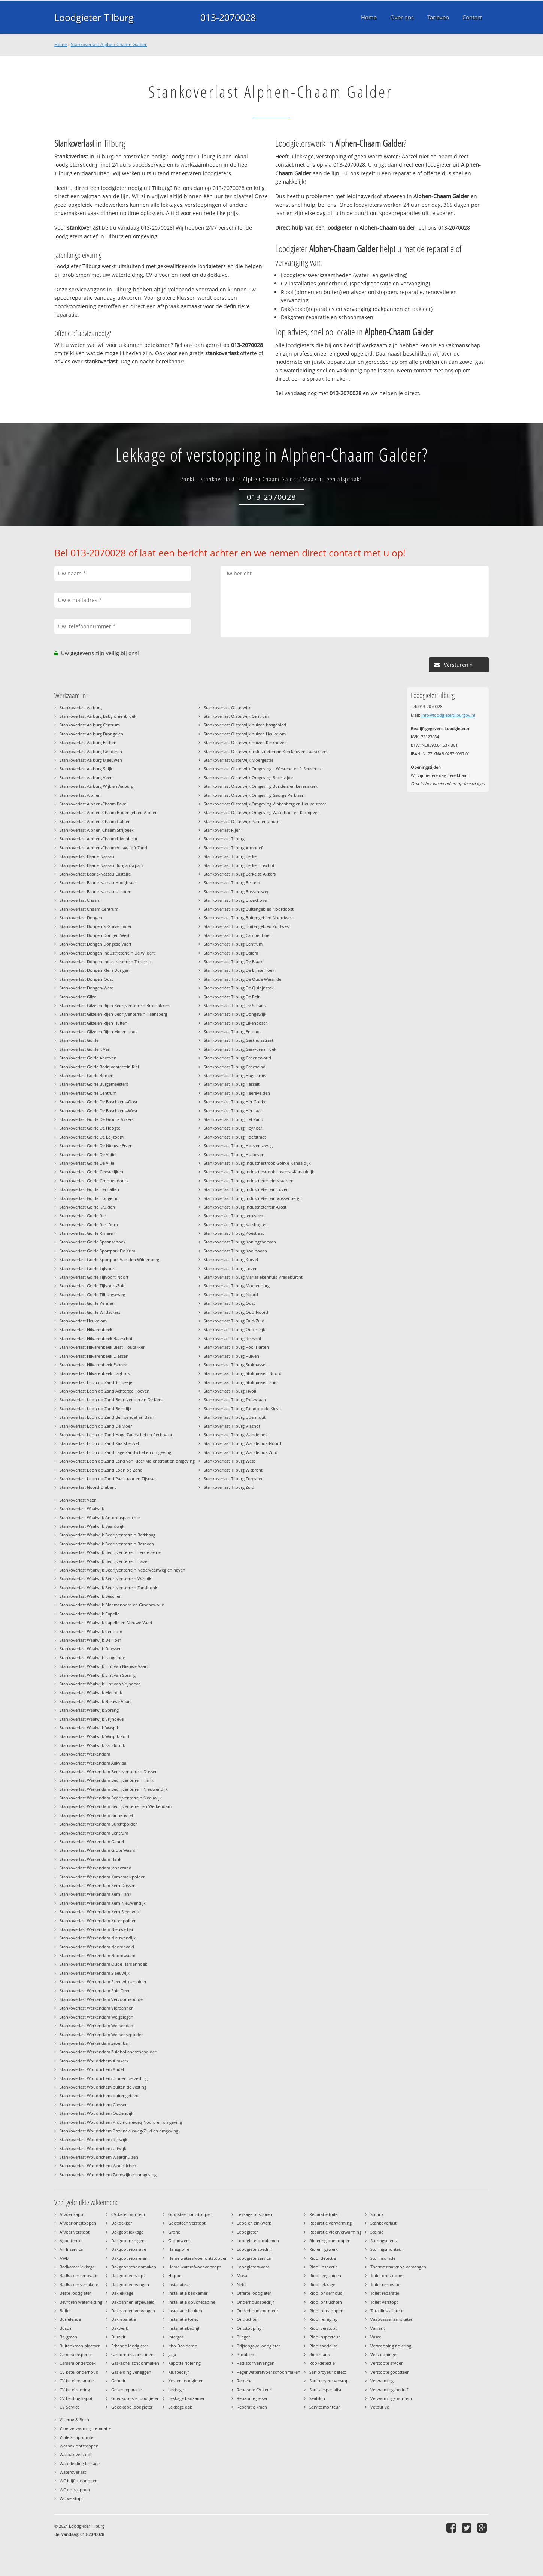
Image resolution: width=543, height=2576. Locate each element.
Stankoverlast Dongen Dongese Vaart (95, 944)
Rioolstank (319, 2354)
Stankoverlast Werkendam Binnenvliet (96, 1815)
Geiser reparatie (126, 2389)
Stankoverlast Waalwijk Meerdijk (91, 1692)
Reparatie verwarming (330, 2223)
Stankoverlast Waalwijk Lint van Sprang (98, 1675)
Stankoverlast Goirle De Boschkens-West (98, 1110)
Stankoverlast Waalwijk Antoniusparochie (100, 1517)
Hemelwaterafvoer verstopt (194, 2267)
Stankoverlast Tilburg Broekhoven (236, 900)
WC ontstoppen (75, 2489)
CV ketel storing (75, 2389)
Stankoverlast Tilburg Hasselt (232, 1084)
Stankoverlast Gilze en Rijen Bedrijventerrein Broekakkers (115, 1005)
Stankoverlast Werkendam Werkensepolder (101, 2034)
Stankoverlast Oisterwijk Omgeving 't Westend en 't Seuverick (263, 768)
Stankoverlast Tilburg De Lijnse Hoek (239, 970)
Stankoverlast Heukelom (83, 1321)
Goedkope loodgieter (131, 2407)
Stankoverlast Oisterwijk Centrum (236, 716)
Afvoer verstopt (75, 2232)
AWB (64, 2258)
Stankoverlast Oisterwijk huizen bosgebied (245, 725)
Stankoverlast (383, 2223)
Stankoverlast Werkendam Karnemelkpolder (102, 1877)
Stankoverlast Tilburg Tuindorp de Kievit (242, 1408)
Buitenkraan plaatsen (80, 2346)
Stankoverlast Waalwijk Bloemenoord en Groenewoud (112, 1605)
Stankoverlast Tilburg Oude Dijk (234, 1329)
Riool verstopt (323, 2328)
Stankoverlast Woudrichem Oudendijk (96, 2113)
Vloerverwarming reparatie (85, 2428)
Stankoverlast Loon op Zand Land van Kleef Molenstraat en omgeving (127, 1461)
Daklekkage (122, 2293)
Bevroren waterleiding (81, 2302)
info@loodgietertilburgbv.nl (448, 715)
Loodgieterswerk (253, 2267)
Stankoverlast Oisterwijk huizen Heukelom (245, 734)
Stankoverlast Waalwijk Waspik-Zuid (94, 1736)
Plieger (243, 2337)
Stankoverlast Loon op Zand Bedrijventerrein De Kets (111, 1399)
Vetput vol (380, 2407)
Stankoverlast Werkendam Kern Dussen (98, 1885)
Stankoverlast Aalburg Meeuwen (91, 760)
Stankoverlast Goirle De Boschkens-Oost (98, 1101)
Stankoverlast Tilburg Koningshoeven (240, 1242)
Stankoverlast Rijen (222, 830)
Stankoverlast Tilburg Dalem (231, 953)
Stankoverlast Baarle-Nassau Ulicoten (95, 891)
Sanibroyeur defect (327, 2372)
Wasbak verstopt (76, 2454)
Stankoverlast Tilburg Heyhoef (233, 1128)
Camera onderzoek (78, 2363)
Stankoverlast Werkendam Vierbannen (97, 2008)
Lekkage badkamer (186, 2398)
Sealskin (317, 2398)
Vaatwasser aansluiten (391, 2319)
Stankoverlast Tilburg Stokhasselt (236, 1364)
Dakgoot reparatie (128, 2249)
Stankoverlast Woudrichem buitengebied (99, 2095)
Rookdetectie (322, 2363)
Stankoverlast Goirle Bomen (86, 1075)
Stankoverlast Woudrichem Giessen (94, 2104)
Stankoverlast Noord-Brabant (88, 1487)
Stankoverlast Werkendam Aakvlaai (93, 1763)
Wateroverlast (73, 2472)
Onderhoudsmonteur (257, 2310)
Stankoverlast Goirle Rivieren (87, 1233)
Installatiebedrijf (184, 2328)
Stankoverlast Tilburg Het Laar (233, 1110)
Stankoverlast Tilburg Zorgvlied (234, 1478)
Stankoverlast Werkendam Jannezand (95, 1868)
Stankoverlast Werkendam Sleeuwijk (95, 1973)
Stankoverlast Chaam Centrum (89, 909)
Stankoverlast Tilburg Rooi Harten (236, 1347)
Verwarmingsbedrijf (389, 2389)
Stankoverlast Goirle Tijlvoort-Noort (94, 1277)
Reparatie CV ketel (254, 2389)
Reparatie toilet (324, 2214)
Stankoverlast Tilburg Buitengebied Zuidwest (247, 926)
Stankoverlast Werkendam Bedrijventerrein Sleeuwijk (111, 1798)
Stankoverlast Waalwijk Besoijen (91, 1596)
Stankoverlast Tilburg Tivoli (230, 1391)
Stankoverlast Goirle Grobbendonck (94, 1180)
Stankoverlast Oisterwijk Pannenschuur (242, 821)
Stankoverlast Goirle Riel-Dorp (89, 1224)
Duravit (118, 2337)
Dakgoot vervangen (130, 2284)
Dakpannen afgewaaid (133, 2302)
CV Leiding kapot (76, 2398)
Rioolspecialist (323, 2346)
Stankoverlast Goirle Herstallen (89, 1189)
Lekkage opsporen (254, 2214)
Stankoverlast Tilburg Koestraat (234, 1233)
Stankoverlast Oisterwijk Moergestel (238, 760)
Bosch (65, 2328)
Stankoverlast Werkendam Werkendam (97, 2025)
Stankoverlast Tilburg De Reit (232, 997)
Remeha (244, 2380)
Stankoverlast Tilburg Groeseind (235, 1067)
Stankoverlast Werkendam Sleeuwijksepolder (103, 1981)
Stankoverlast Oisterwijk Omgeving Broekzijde (248, 777)
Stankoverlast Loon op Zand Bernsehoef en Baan (107, 1417)
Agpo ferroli (71, 2240)
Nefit (241, 2284)
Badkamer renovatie (79, 2275)
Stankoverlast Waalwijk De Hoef (90, 1640)
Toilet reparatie (384, 2293)
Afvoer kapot (72, 2214)
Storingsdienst (384, 2240)
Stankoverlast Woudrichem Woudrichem (98, 2165)
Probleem (246, 2354)
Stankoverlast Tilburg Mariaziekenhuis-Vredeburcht (253, 1277)
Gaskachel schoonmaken (135, 2363)
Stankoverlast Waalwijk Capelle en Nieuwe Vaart (106, 1622)
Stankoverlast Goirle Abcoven (88, 1058)
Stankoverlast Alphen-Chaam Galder (109, 44)
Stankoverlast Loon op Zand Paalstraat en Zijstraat (108, 1478)
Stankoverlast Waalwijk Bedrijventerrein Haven (105, 1561)
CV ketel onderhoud (79, 2372)
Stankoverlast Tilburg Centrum (233, 944)
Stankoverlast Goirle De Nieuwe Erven (96, 1145)
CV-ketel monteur (128, 2214)
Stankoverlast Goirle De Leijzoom (92, 1137)
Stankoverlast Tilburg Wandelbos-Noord (242, 1443)
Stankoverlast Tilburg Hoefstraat (235, 1137)
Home (60, 44)
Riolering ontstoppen (330, 2240)
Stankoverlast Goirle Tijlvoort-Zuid (93, 1285)
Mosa (242, 2275)
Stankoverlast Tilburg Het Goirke (235, 1101)
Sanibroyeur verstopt (329, 2380)
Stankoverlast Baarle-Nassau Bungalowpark (101, 865)
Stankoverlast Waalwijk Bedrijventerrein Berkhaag (107, 1535)
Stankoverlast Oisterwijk (227, 707)
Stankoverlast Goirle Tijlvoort (88, 1268)
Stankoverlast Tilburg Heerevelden (237, 1093)
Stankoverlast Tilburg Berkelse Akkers (240, 874)
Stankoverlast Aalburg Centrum (90, 725)
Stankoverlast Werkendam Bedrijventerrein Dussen (109, 1771)
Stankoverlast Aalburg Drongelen (91, 734)
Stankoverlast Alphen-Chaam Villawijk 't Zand (103, 847)
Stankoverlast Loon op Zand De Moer (96, 1426)
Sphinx (377, 2214)
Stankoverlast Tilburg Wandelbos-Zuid (240, 1452)
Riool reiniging (323, 2319)
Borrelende (70, 2319)
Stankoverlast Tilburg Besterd (232, 882)
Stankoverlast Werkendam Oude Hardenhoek (103, 1964)
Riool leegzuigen (325, 2275)
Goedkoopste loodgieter (134, 2398)
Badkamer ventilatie (79, 2284)
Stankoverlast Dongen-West (86, 988)
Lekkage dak (180, 2407)
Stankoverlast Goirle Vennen (87, 1303)
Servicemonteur (324, 2407)
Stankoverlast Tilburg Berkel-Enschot (239, 865)
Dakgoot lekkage (127, 2232)
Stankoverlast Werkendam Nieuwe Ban (97, 1929)
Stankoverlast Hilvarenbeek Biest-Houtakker (102, 1347)
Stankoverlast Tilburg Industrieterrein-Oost (245, 1207)
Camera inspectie (76, 2354)
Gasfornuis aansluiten (132, 2354)
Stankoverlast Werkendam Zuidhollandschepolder (108, 2052)
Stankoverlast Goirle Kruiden (87, 1207)
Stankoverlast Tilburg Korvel (231, 1259)
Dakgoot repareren (129, 2258)
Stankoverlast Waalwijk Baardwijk (92, 1526)
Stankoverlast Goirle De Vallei (88, 1154)
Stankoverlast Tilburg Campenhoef (237, 935)
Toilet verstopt (384, 2302)
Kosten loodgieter (185, 2380)
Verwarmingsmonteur (391, 2398)
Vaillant (377, 2328)
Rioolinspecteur (324, 2337)
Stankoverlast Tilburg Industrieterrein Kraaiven (249, 1180)
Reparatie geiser (252, 2398)
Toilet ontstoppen (387, 2275)
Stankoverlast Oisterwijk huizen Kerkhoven (245, 742)
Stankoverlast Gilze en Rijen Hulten (93, 1023)
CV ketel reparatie (77, 2380)
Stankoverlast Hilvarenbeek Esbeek (93, 1364)
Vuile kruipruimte (76, 2437)
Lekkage (176, 2389)
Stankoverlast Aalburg (81, 707)
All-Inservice (71, 2249)
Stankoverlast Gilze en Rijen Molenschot (98, 1031)
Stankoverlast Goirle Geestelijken (91, 1171)
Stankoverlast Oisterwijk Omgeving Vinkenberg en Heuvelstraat (265, 804)
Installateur (179, 2284)
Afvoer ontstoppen (78, 2223)
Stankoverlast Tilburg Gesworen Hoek (240, 1049)
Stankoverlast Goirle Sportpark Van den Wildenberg (109, 1259)
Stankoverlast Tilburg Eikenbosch (236, 1023)
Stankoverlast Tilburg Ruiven (231, 1356)
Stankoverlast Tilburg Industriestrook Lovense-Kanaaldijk (259, 1171)
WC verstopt (71, 2498)
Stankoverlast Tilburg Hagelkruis (235, 1075)
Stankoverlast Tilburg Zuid (229, 1487)
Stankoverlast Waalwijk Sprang (89, 1710)
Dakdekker (121, 2223)
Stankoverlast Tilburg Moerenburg (237, 1285)
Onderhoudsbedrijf (255, 2302)
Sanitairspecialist (325, 2389)
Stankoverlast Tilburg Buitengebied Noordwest (249, 917)
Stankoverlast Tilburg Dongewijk (235, 1014)
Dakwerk (119, 2328)
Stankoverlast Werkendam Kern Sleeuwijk (100, 1911)
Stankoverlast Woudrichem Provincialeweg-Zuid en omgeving (119, 2131)
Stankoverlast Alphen (80, 795)
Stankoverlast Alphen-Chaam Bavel (93, 804)
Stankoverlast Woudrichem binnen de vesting (104, 2078)
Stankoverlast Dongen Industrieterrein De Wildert (107, 953)
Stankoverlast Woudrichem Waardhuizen (99, 2157)
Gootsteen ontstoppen (190, 2214)
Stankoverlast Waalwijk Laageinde (92, 1657)
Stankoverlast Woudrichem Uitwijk (93, 2148)
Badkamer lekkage (77, 2267)
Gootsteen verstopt (187, 2223)
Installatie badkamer (187, 2293)
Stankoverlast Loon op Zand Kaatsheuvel (99, 1443)
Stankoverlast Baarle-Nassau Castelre (95, 874)
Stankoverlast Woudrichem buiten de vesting (103, 2087)
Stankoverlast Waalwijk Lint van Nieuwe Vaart (104, 1666)
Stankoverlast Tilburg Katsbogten (236, 1224)
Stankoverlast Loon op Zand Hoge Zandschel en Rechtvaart (117, 1434)
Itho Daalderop (182, 2346)
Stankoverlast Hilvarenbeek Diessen (94, 1356)
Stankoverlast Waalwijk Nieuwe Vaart (95, 1701)
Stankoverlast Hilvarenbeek (86, 1329)
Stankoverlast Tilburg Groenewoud (237, 1058)
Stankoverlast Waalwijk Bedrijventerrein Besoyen (107, 1543)
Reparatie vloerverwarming (335, 2232)
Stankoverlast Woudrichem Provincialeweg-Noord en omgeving (121, 2122)
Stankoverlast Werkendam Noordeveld (97, 1947)
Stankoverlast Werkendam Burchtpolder (98, 1824)
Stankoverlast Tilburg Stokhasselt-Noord (243, 1373)
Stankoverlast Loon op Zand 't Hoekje (96, 1382)
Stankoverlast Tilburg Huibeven (234, 1154)
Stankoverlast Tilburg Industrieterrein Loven (246, 1189)
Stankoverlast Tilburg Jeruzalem (234, 1215)
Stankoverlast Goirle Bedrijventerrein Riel (99, 1067)
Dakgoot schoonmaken (133, 2267)
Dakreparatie (123, 2319)
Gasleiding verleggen (131, 2372)
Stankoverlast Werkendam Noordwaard (98, 1955)
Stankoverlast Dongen (81, 917)
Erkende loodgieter (129, 2346)
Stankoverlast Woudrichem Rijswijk (93, 2139)
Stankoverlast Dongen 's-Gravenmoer (95, 926)
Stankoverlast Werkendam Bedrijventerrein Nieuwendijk (114, 1789)
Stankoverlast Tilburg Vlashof (232, 1426)
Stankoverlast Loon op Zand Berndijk (95, 1408)
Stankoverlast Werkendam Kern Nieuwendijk (103, 1903)
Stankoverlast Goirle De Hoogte (90, 1128)
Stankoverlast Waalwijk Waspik (89, 1727)
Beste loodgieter (75, 2293)
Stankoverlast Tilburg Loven (231, 1268)
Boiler (65, 2310)
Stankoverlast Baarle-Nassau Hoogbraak (98, 882)
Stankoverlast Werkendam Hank (90, 1859)
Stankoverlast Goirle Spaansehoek (92, 1242)
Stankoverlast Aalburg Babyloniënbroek (98, 716)
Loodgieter (247, 2232)
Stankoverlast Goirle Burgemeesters (94, 1084)
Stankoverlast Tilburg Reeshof (232, 1338)
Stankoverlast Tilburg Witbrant (233, 1470)
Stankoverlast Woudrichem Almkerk (94, 2060)
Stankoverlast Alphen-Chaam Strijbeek (97, 830)
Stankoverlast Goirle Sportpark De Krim (97, 1251)
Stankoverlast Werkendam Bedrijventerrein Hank (107, 1780)
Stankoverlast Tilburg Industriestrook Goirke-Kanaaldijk (257, 1163)
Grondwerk (179, 2240)
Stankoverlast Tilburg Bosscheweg (236, 891)
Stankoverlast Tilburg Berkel (231, 856)
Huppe (174, 2275)
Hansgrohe (178, 2249)
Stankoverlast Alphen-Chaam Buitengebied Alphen (109, 812)
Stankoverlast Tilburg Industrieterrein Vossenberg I (252, 1198)
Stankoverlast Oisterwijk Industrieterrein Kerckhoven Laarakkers (265, 751)
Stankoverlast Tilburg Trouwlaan (235, 1399)
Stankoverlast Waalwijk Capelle (89, 1614)
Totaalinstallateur (387, 2310)
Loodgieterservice (254, 2258)
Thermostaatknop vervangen (398, 2267)
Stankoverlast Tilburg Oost (229, 1303)
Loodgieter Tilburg (94, 17)
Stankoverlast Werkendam (85, 1754)
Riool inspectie (323, 2267)
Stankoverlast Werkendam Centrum (94, 1833)
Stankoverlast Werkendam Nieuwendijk (98, 1938)
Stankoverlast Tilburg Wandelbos (235, 1434)
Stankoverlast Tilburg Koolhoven (235, 1251)
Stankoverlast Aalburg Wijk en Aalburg (96, 786)
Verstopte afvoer (386, 2363)
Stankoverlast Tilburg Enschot (232, 1031)
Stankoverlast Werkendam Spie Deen (95, 1990)
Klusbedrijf (178, 2372)
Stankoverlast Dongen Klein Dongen (95, 970)
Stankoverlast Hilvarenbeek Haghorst (95, 1373)
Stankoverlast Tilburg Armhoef (233, 847)
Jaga (172, 2354)
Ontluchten (248, 2319)
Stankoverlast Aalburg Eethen (88, 742)
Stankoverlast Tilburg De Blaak (233, 961)
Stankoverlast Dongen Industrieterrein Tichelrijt (105, 961)
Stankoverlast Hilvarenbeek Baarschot (96, 1338)
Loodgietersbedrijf (254, 2249)
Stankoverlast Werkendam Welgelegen (96, 2017)
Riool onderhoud (326, 2293)
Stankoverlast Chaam (80, 900)
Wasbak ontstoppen (79, 2446)
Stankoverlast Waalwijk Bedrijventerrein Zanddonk (108, 1587)
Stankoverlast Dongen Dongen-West (95, 935)
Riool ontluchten (325, 2302)
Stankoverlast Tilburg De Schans (235, 1005)
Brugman (68, 2337)
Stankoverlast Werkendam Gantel (92, 1841)
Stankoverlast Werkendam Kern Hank (95, 1894)
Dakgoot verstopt (128, 2275)
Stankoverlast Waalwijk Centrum (91, 1631)
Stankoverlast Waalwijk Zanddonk (92, 1745)
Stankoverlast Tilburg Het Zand (233, 1119)
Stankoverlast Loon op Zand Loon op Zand (101, 1470)
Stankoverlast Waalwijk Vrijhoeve (92, 1719)
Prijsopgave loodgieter (258, 2346)
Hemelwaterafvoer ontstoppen (198, 2258)
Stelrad (377, 2232)
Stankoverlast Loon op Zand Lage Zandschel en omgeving (115, 1452)
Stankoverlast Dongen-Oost (86, 979)
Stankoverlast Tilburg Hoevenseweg (238, 1145)
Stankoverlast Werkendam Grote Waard (98, 1850)
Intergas (175, 2337)
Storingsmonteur (386, 2249)
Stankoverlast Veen (78, 1500)
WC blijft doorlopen (79, 2480)
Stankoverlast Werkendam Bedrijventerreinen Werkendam (116, 1806)
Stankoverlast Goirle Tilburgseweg (92, 1294)
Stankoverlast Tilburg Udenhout (235, 1417)
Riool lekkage (322, 2284)
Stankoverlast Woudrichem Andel (92, 2069)
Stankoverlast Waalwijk (82, 1508)
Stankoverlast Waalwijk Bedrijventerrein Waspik (105, 1578)
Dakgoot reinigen (128, 2240)
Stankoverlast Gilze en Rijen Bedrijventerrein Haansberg (113, 1014)
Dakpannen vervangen (133, 2310)
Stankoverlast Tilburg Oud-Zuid (234, 1321)
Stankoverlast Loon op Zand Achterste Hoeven (104, 1391)
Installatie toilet (183, 2319)
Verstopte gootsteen (390, 2372)
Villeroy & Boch (74, 2419)
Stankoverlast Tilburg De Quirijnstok (239, 988)
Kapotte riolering (184, 2363)
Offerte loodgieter (254, 2293)
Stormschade (382, 2258)
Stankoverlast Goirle (79, 1040)
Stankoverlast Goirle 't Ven (85, 1049)
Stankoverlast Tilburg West (229, 1461)
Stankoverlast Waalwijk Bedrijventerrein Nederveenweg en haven (122, 1570)
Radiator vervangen (255, 2363)
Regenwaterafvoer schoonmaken (268, 2372)
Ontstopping (249, 2328)
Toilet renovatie (385, 2284)
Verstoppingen (384, 2354)
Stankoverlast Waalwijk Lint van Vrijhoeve (100, 1684)
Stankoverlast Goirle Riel (83, 1215)
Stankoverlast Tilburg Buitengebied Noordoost (249, 909)
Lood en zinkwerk (254, 2223)
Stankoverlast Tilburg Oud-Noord (236, 1312)
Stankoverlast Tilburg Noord (231, 1294)
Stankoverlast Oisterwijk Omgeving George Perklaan (254, 795)
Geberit (118, 2380)
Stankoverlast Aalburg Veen (86, 777)
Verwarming (382, 2380)
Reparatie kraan (252, 2407)
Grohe (174, 2232)
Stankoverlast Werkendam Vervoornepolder (102, 1999)
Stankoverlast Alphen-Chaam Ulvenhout (98, 838)
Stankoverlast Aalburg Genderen (91, 751)
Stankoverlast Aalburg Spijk (86, 768)
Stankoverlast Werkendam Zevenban (95, 2043)
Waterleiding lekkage (80, 2463)
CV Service (69, 2407)
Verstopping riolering (390, 2346)
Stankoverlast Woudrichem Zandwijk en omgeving (108, 2174)
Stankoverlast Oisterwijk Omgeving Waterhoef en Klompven (262, 812)
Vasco (376, 2337)
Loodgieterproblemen (258, 2240)
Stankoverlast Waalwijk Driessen (91, 1648)
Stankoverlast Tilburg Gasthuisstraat (238, 1040)
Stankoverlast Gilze (78, 997)
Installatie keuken (185, 2310)
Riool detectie (322, 2258)
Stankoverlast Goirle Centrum (88, 1093)
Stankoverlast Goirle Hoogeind (89, 1198)
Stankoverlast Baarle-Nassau (87, 856)
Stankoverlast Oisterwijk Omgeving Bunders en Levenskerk (261, 786)
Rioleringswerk (323, 2249)
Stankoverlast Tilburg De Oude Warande (242, 979)
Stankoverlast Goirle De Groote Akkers (96, 1119)
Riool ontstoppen (326, 2310)
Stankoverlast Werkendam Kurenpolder (98, 1920)
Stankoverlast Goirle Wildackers (90, 1312)
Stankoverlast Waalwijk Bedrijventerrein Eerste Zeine (110, 1552)
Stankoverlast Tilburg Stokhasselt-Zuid (241, 1382)
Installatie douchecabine (191, 2302)
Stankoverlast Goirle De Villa (87, 1163)
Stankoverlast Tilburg (224, 838)
